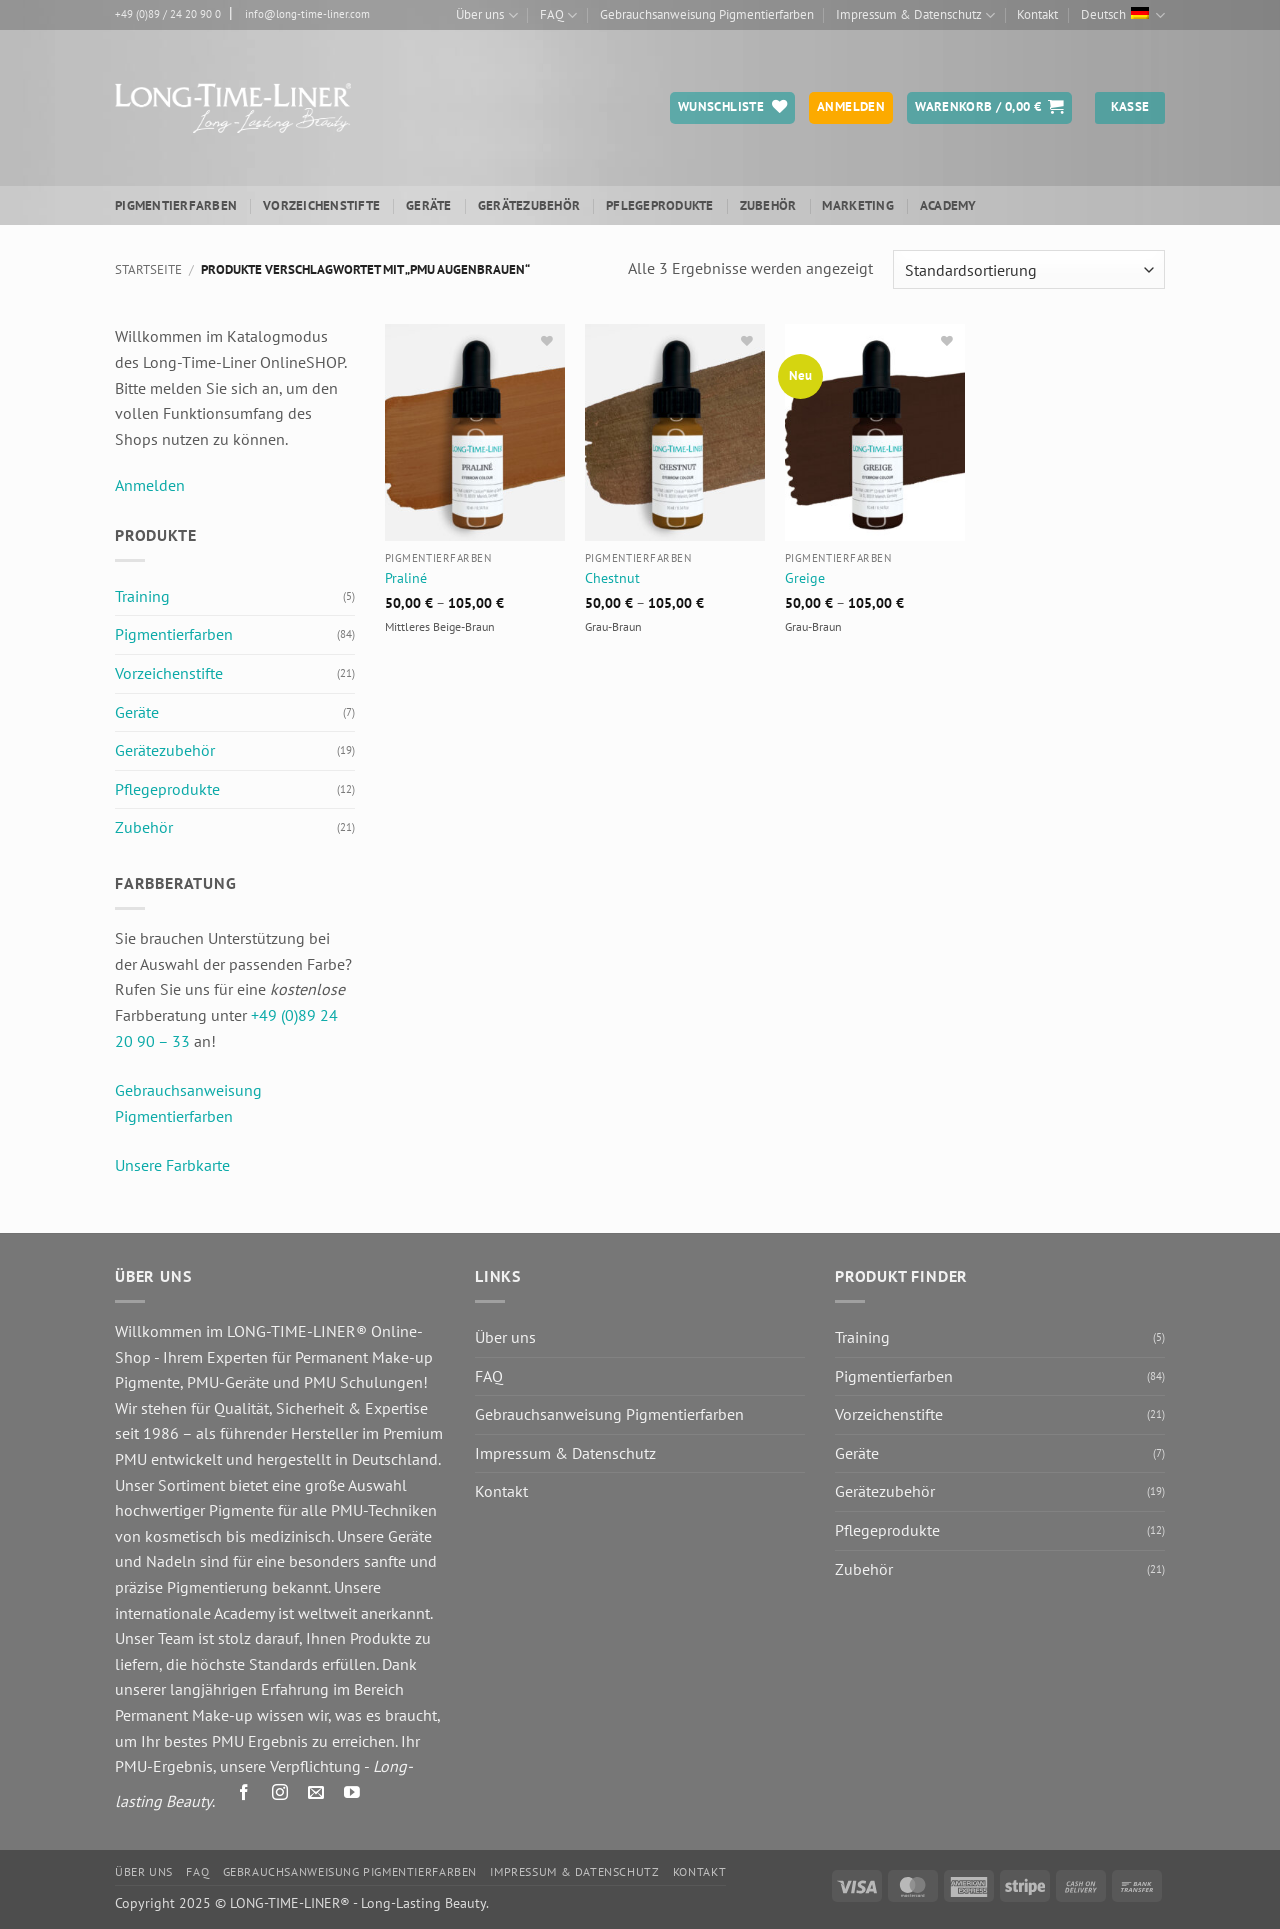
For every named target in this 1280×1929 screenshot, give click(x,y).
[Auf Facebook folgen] (244, 1796)
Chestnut (612, 578)
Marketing (857, 205)
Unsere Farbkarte (172, 1165)
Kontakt (1037, 14)
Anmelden (150, 485)
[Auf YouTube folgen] (352, 1796)
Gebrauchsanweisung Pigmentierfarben (707, 14)
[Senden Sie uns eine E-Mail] (316, 1796)
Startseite (148, 269)
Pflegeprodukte (660, 205)
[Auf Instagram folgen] (280, 1796)
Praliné (406, 578)
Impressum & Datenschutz (915, 15)
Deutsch (1123, 15)
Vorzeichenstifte (321, 205)
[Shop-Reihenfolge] (1029, 269)
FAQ (558, 15)
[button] (989, 108)
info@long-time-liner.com (307, 14)
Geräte (429, 205)
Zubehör (768, 205)
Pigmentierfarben (176, 205)
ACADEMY (948, 205)
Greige (805, 578)
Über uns (486, 15)
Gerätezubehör (529, 205)
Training (142, 596)
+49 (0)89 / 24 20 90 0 (168, 14)
